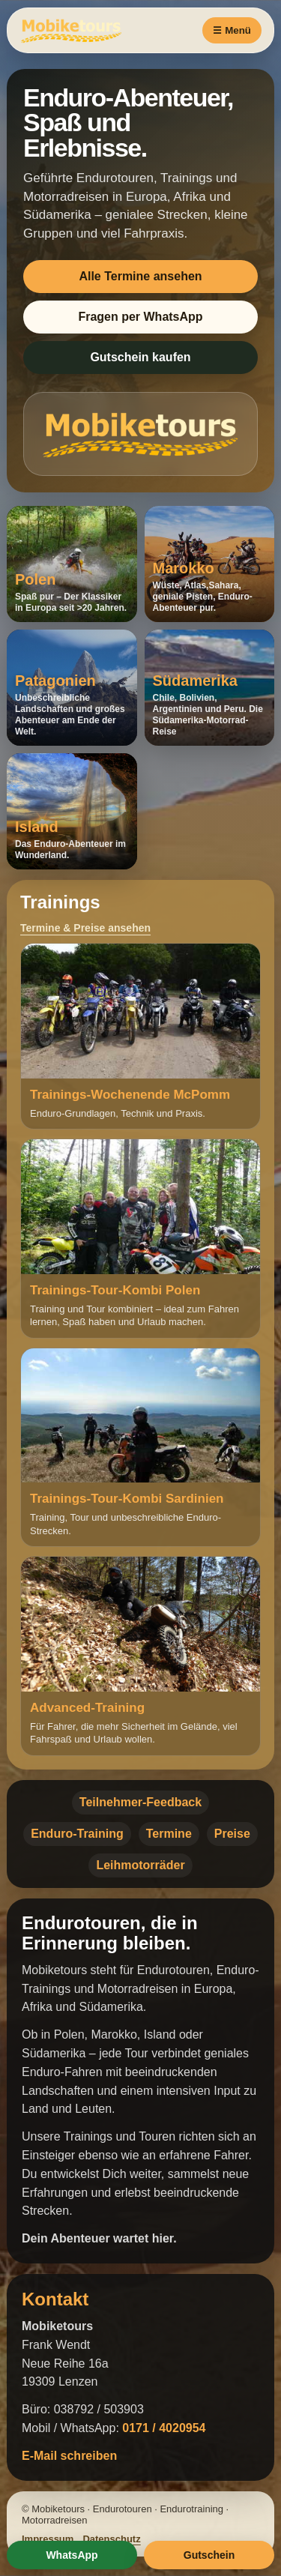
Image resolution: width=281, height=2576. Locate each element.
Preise (232, 1833)
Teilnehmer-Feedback (140, 1802)
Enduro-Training (77, 1833)
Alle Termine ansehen (140, 276)
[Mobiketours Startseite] (90, 30)
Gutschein (209, 2555)
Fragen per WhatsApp (140, 316)
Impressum (47, 2539)
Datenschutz (111, 2539)
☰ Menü (232, 30)
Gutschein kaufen (140, 357)
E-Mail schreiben (69, 2455)
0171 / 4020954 (163, 2428)
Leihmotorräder (140, 1865)
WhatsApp (71, 2555)
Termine (169, 1833)
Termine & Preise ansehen (85, 928)
